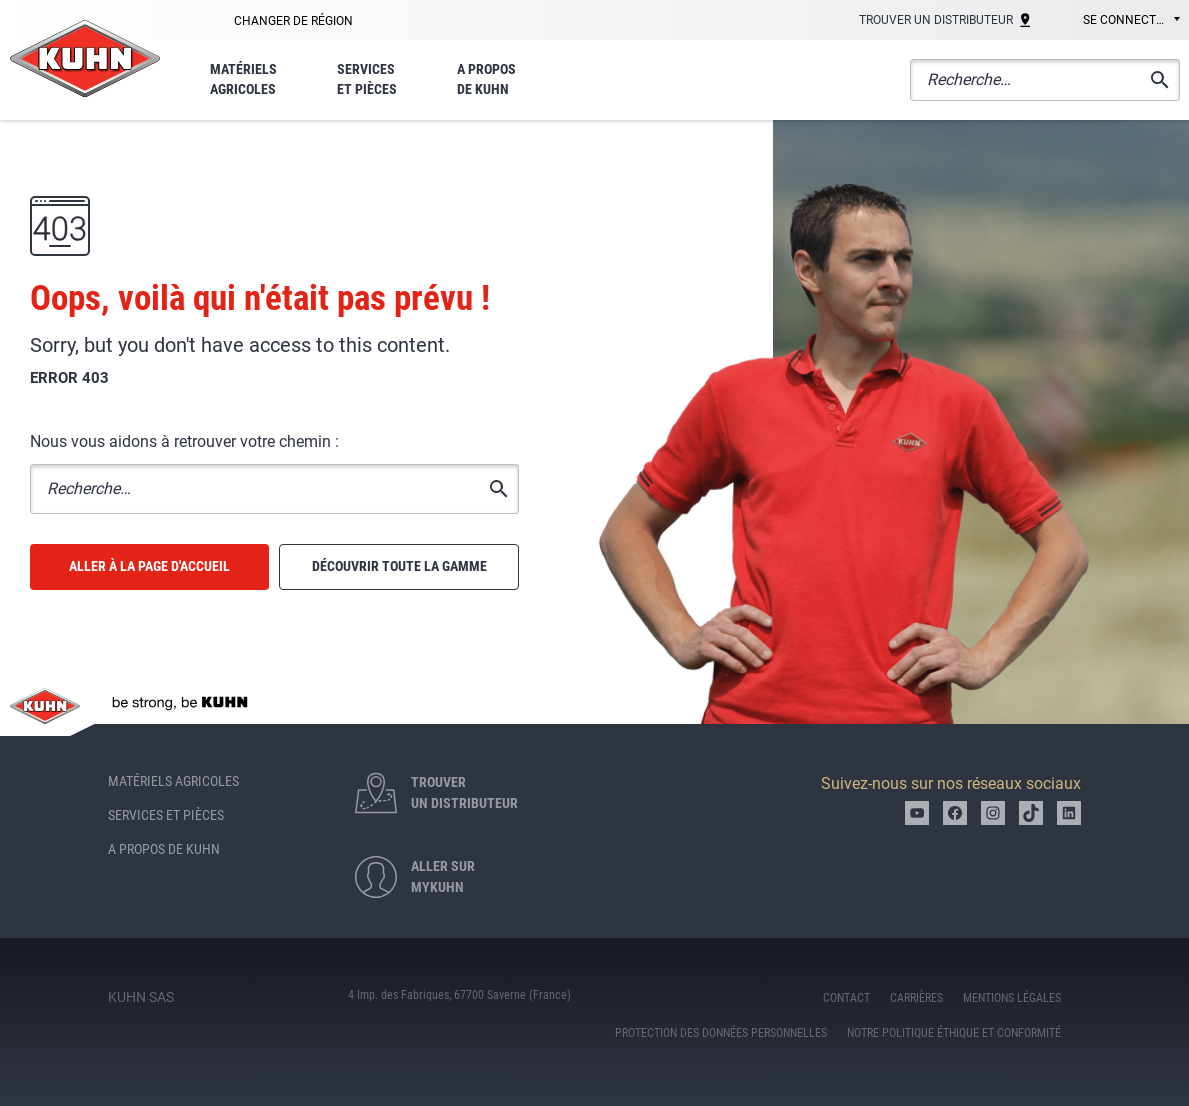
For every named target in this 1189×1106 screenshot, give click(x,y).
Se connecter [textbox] (1126, 20)
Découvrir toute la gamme (399, 566)
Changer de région (293, 21)
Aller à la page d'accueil (149, 566)
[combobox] (1117, 21)
